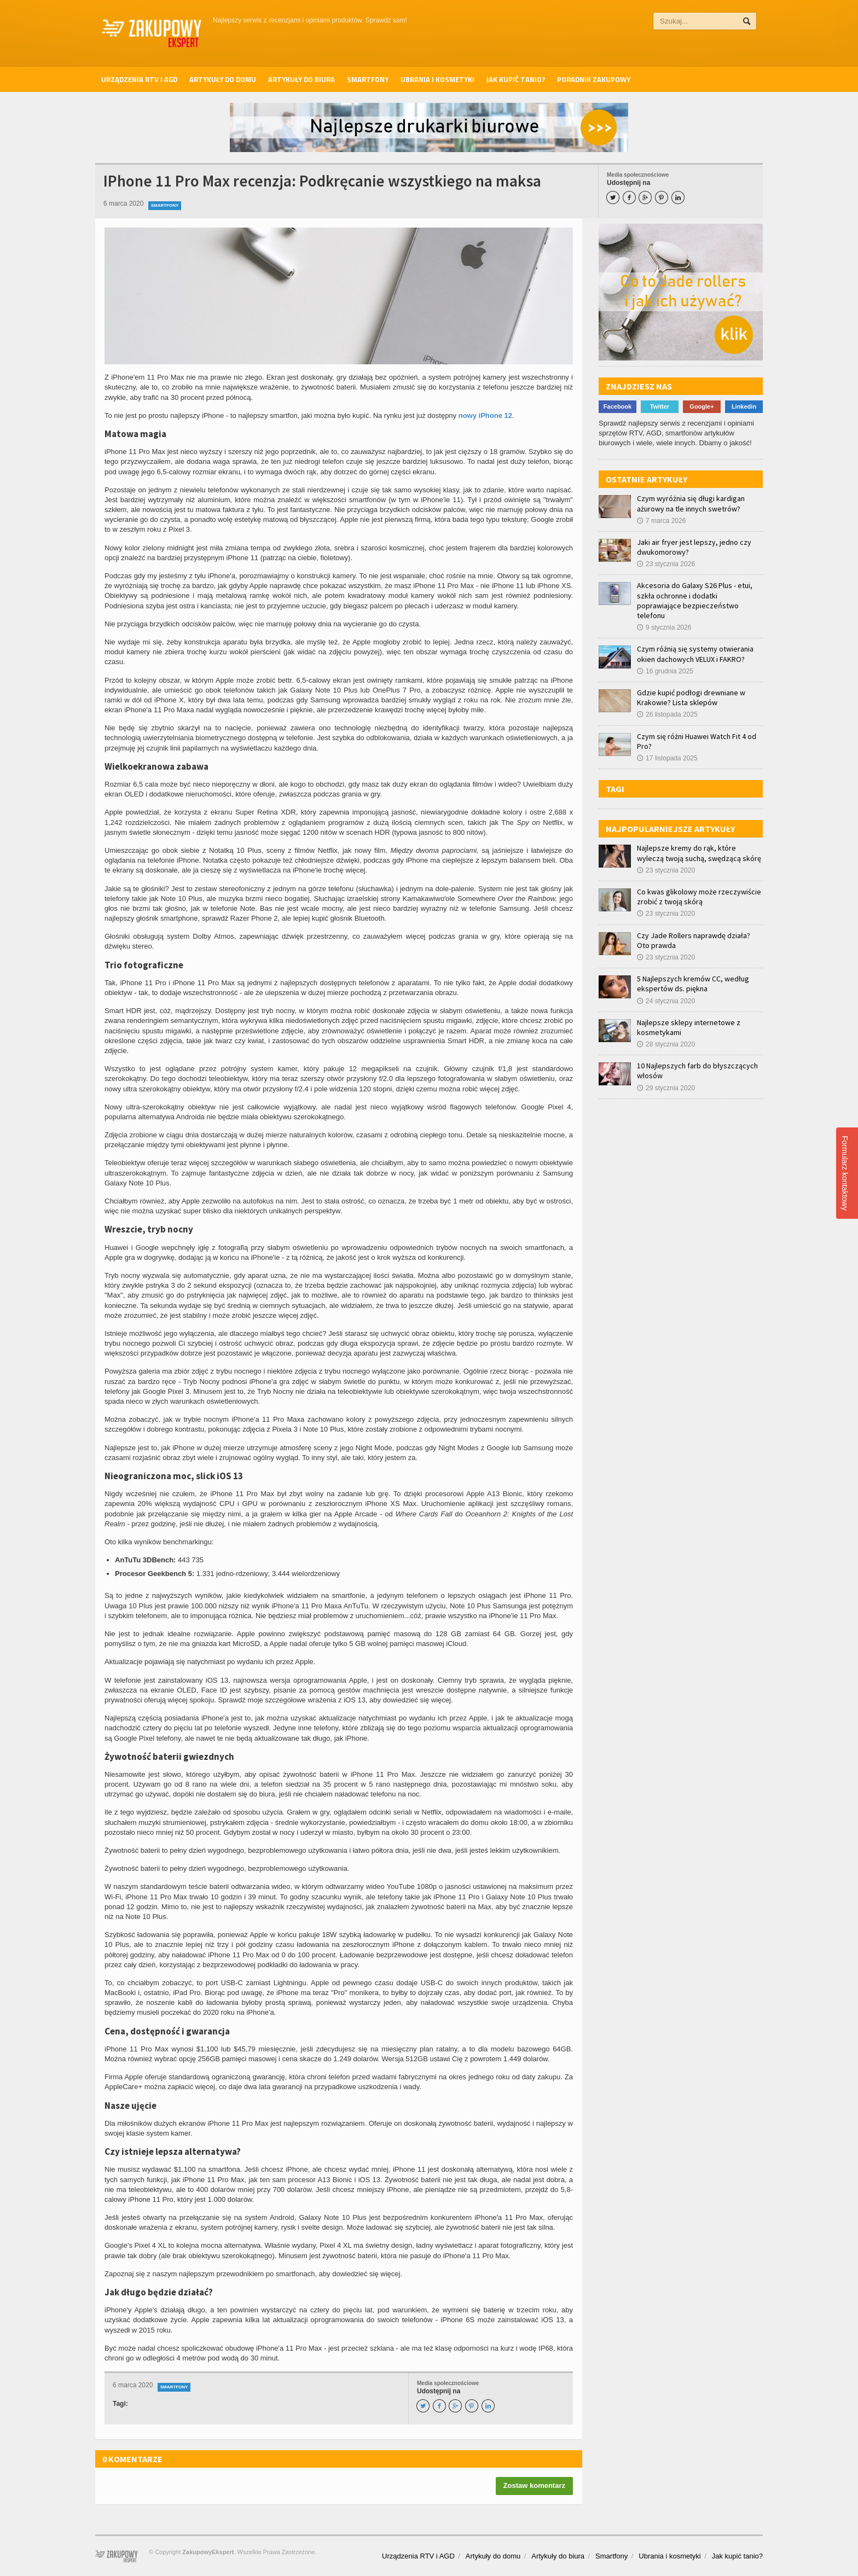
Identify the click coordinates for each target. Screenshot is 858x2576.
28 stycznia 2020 (666, 1044)
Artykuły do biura (301, 79)
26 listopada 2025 (667, 714)
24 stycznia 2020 (666, 1001)
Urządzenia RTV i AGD (139, 79)
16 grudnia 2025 (665, 671)
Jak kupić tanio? (515, 79)
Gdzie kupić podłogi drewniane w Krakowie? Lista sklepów (691, 697)
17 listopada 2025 (667, 758)
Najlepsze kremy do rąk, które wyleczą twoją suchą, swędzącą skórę (699, 853)
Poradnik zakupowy (593, 79)
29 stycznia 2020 (666, 1088)
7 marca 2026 (661, 521)
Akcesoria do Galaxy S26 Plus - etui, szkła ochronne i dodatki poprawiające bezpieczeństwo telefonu (694, 600)
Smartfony (368, 79)
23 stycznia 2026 (666, 564)
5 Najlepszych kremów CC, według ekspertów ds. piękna (693, 983)
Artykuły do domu (222, 79)
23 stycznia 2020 (666, 870)
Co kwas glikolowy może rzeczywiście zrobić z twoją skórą (699, 896)
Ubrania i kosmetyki (437, 79)
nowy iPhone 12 (485, 415)
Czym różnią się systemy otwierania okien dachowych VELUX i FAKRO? (695, 654)
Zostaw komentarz (534, 2485)
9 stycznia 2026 (664, 627)
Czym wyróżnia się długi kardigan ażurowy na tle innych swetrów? (691, 503)
